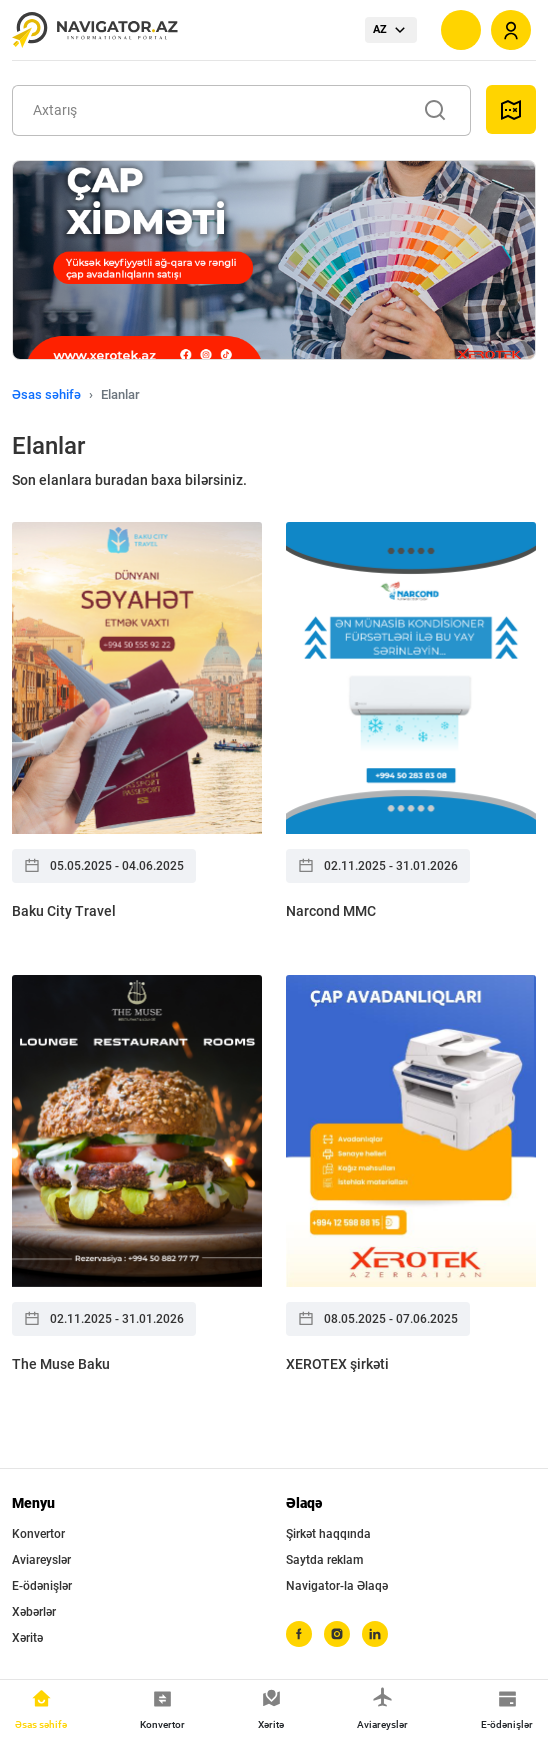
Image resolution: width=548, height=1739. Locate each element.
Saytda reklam (324, 1560)
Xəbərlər (34, 1612)
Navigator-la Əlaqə (337, 1586)
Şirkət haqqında (328, 1534)
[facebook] (299, 1634)
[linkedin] (375, 1634)
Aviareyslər (41, 1560)
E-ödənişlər (42, 1586)
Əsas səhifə (46, 394)
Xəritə (27, 1638)
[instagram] (337, 1634)
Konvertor (38, 1534)
